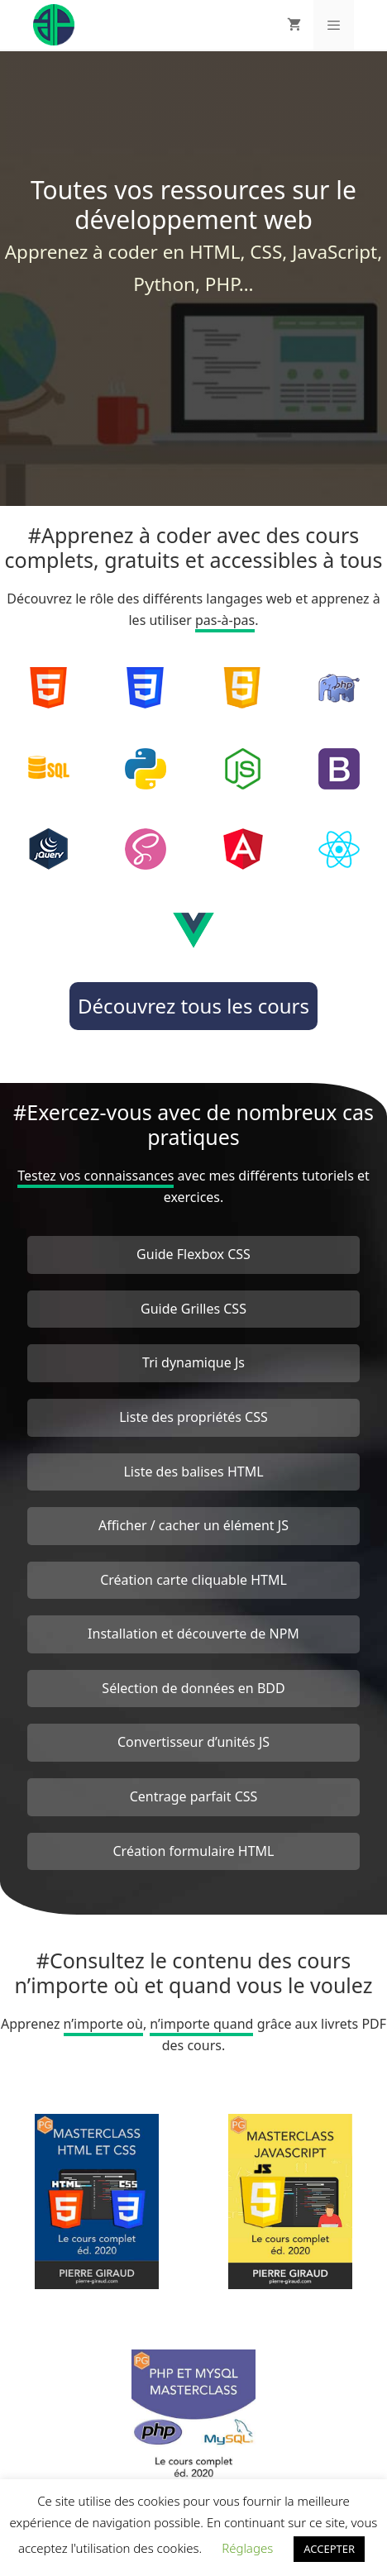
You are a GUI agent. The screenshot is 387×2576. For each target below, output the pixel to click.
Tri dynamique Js (193, 1362)
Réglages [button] (247, 2548)
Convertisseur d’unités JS (193, 1742)
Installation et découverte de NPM (193, 1633)
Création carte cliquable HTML (193, 1580)
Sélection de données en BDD (193, 1688)
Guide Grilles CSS (193, 1309)
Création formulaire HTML (193, 1851)
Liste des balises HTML (193, 1471)
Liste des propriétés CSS (193, 1417)
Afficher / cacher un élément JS (193, 1525)
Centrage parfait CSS (194, 1796)
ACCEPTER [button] (329, 2548)
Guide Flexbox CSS (193, 1254)
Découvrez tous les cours (193, 1005)
